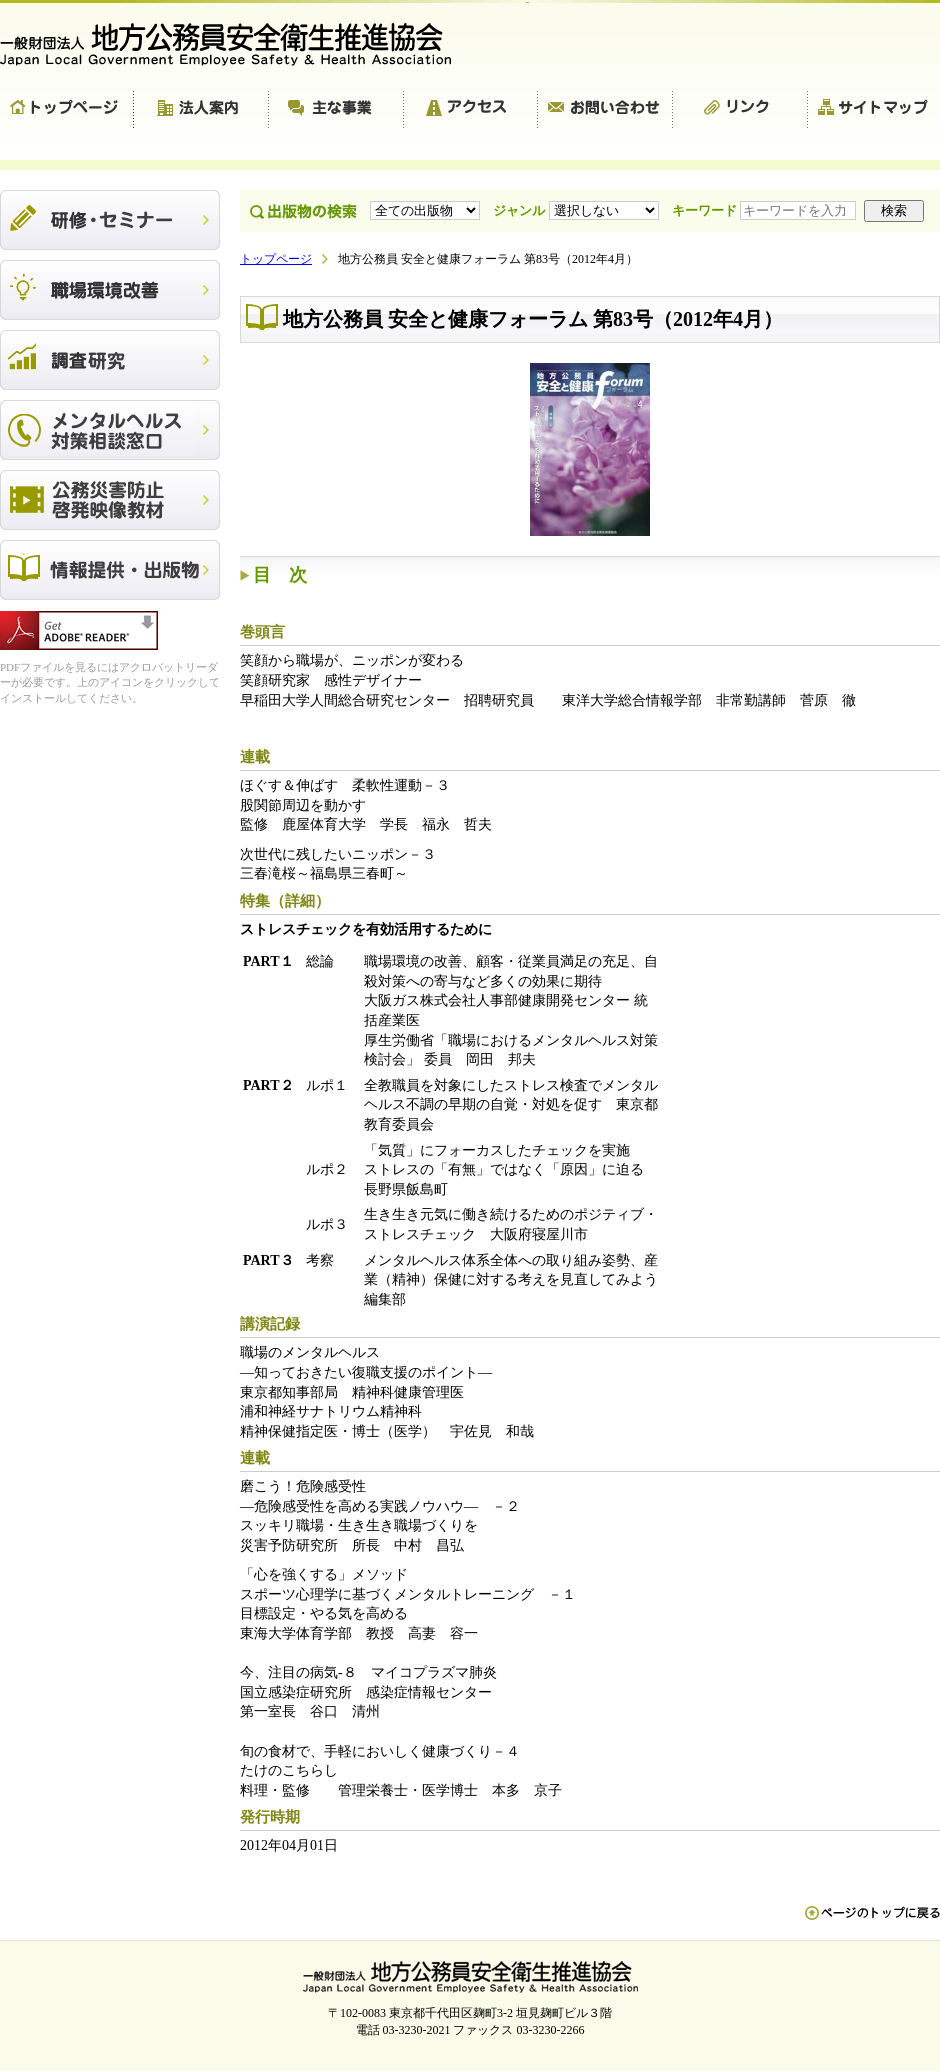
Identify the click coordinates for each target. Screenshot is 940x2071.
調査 (110, 360)
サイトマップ (874, 110)
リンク (740, 110)
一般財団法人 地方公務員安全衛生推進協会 (235, 44)
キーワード (766, 210)
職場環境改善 (110, 290)
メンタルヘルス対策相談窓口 (110, 430)
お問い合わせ (605, 110)
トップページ (67, 110)
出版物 (110, 570)
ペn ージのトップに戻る (872, 1923)
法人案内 (201, 110)
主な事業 (336, 110)
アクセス (471, 110)
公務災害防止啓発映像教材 (110, 500)
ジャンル (577, 210)
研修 (110, 220)
